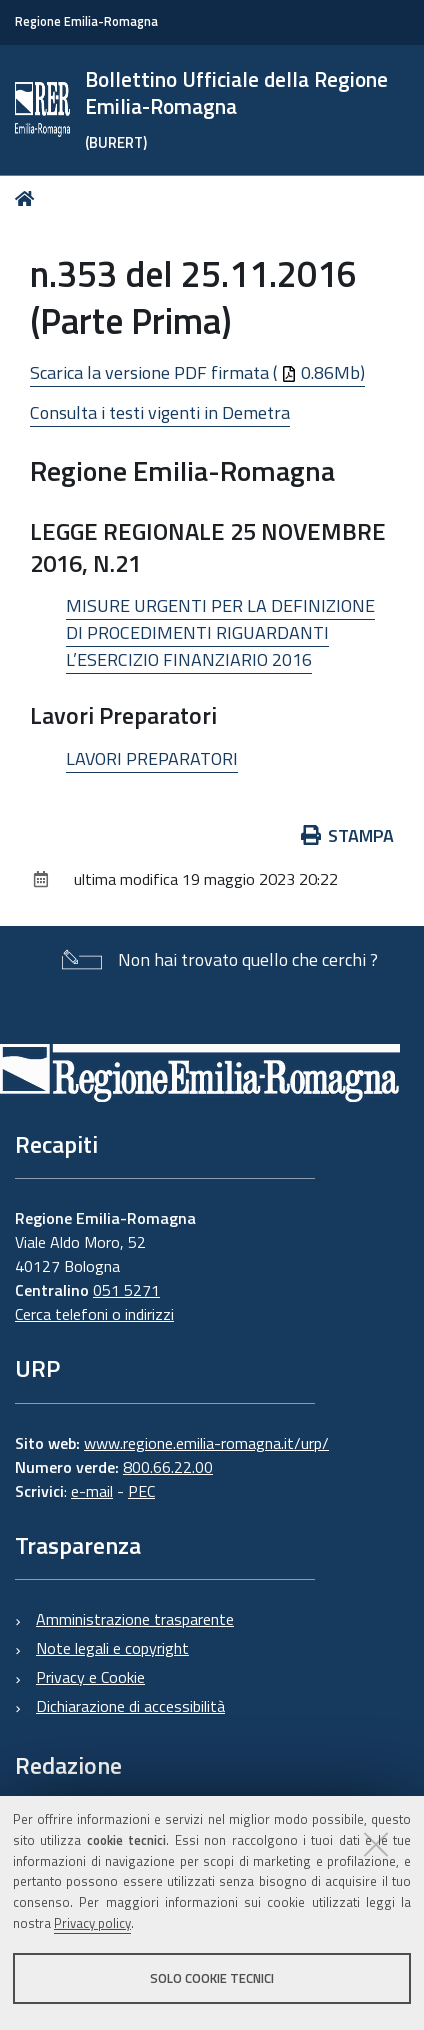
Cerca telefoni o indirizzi (94, 1314)
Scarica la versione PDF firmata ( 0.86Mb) (197, 372)
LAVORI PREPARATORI (152, 758)
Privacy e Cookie (90, 1677)
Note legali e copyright (112, 1648)
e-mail (92, 1491)
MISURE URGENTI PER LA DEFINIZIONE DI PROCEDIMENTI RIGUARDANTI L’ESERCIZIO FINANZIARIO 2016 (220, 632)
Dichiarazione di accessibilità (130, 1706)
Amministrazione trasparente (135, 1619)
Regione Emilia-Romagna (86, 21)
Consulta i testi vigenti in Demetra (160, 412)
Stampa (348, 835)
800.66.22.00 (168, 1467)
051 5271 (126, 1290)
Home (28, 198)
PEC (141, 1491)
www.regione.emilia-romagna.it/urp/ (206, 1443)
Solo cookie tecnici (212, 1978)
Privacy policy (92, 1923)
